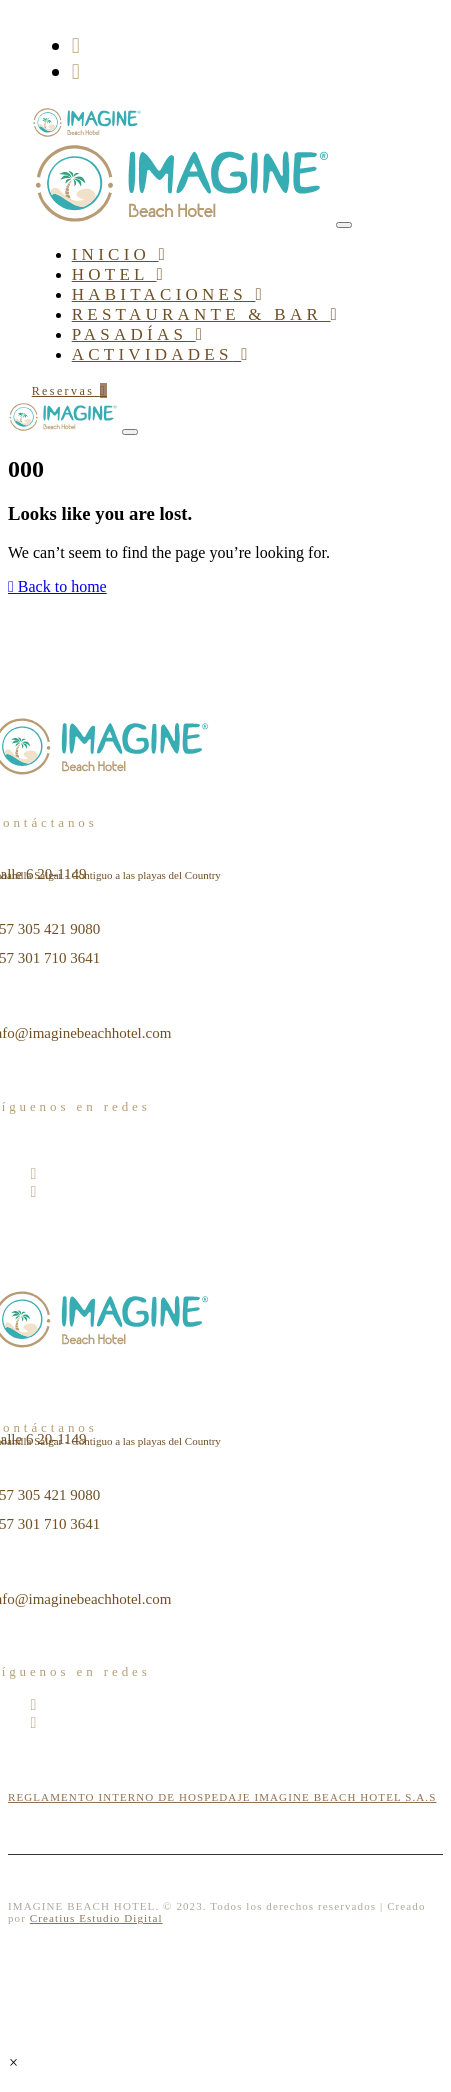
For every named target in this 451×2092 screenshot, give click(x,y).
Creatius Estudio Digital (96, 1918)
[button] (13, 2062)
